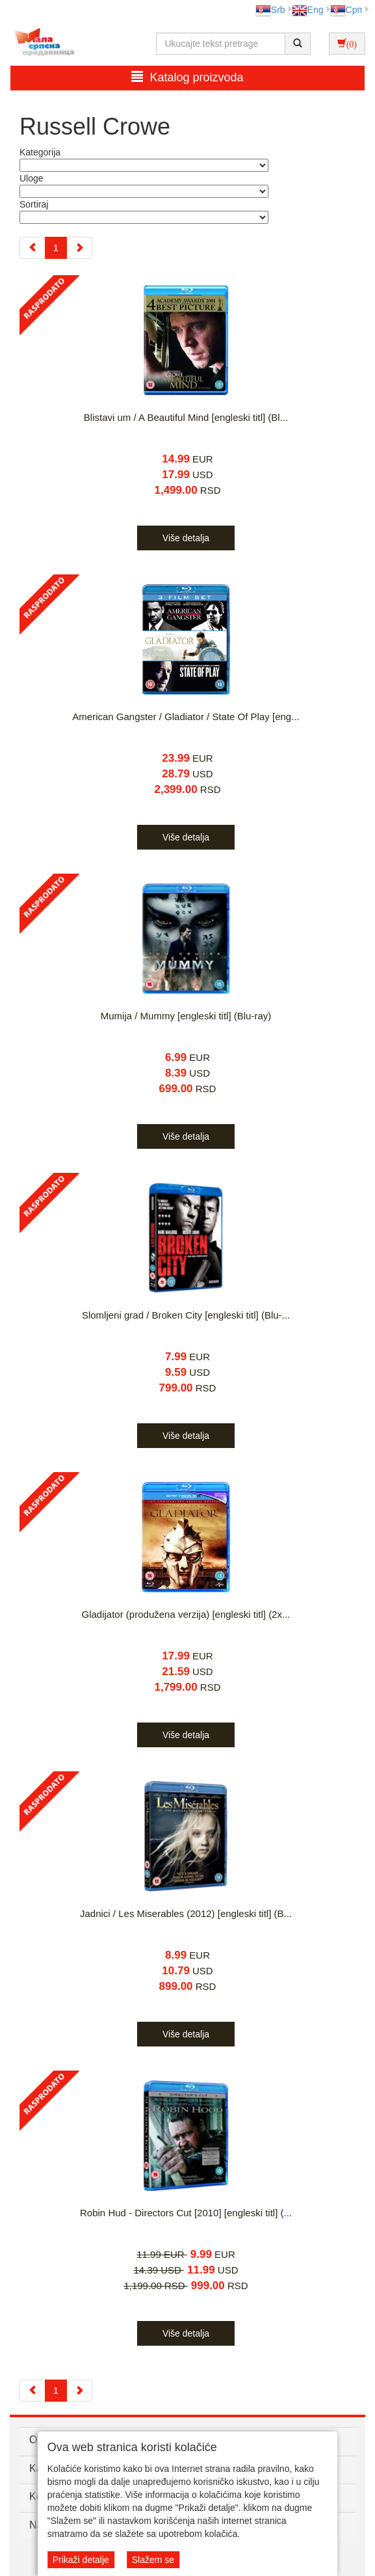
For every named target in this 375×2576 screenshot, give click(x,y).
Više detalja (185, 538)
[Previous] (32, 248)
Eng (308, 10)
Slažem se (153, 2560)
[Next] (79, 248)
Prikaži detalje (81, 2560)
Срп (346, 10)
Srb (270, 10)
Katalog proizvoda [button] (187, 77)
